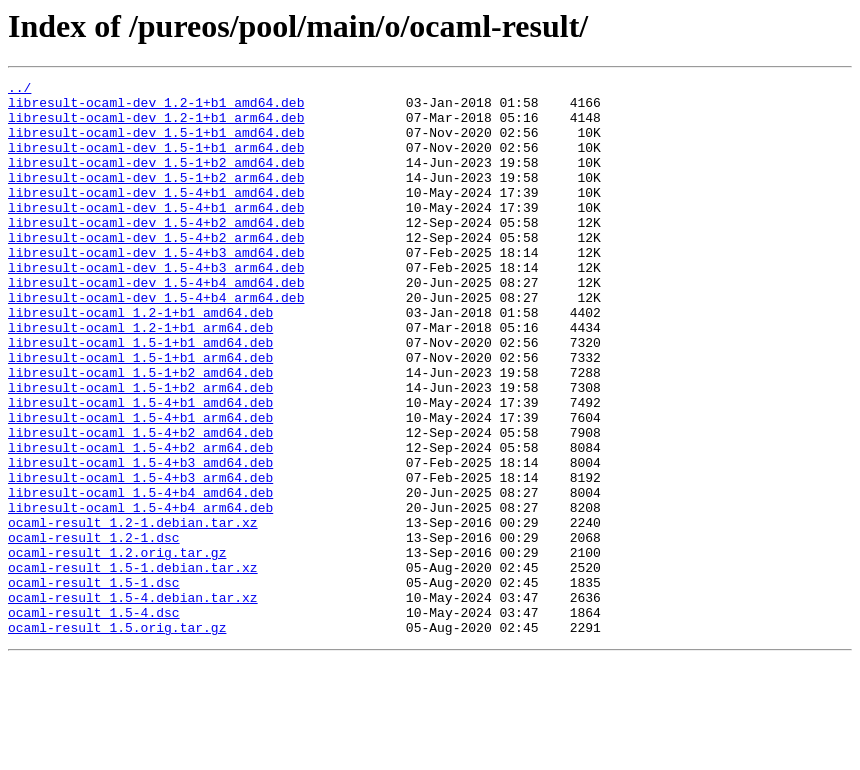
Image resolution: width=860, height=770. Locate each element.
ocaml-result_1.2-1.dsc (94, 630)
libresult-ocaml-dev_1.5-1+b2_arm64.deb (156, 198)
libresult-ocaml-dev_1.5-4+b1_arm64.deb (156, 234)
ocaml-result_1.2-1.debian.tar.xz (133, 612)
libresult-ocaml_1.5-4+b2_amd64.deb (140, 504)
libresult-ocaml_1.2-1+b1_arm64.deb (140, 378)
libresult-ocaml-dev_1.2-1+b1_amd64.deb (156, 108)
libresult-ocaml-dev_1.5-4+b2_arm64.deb (156, 270)
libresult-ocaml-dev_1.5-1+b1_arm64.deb (156, 162)
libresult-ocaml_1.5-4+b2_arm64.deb (140, 522)
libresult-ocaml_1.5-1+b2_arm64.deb (140, 450)
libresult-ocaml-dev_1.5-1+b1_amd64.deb (156, 144)
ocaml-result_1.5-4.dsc (94, 720)
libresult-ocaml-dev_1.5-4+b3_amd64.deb (156, 288)
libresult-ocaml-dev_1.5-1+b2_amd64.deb (156, 180)
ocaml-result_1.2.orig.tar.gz (117, 648)
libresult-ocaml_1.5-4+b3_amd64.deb (140, 540)
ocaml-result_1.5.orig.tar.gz (117, 738)
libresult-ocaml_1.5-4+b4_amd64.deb (140, 576)
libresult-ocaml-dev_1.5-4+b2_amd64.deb (156, 252)
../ (19, 90)
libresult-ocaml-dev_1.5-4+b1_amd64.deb (156, 216)
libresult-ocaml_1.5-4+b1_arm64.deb (140, 486)
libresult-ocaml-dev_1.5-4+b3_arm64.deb (156, 306)
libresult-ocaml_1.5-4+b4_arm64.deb (140, 594)
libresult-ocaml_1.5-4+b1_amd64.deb (140, 468)
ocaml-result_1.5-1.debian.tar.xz (133, 666)
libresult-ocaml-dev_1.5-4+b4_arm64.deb (156, 342)
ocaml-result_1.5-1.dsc (94, 684)
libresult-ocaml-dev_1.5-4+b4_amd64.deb (156, 324)
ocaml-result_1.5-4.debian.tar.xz (133, 702)
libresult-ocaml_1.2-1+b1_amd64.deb (140, 360)
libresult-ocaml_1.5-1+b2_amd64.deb (140, 432)
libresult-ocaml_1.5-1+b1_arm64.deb (140, 414)
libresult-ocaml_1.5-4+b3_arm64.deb (140, 558)
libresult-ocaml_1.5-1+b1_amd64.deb (140, 396)
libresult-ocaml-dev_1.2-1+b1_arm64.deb (156, 126)
